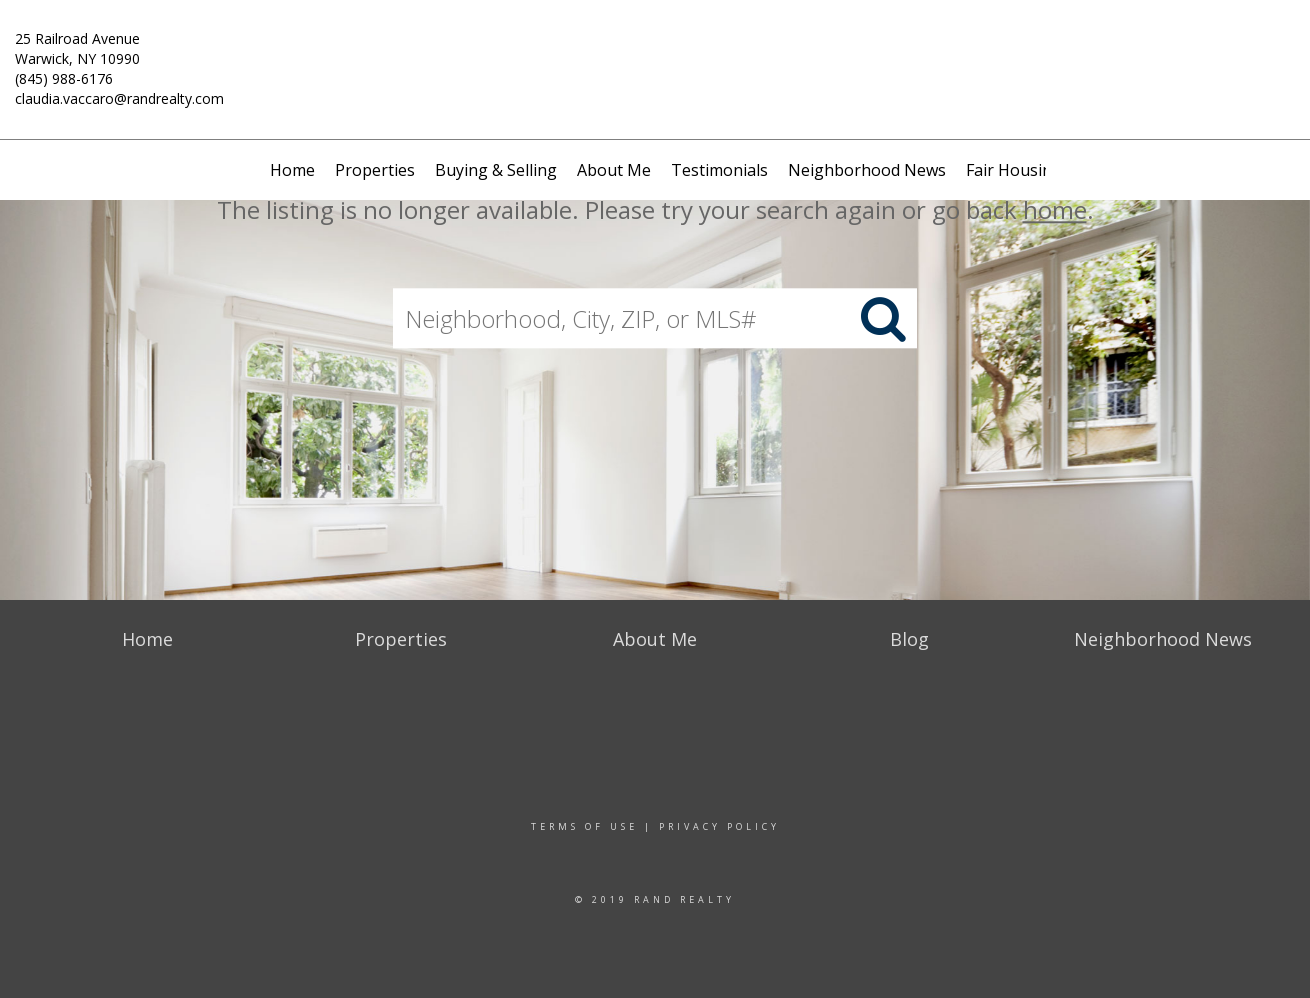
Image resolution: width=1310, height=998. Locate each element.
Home (292, 170)
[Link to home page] (655, 54)
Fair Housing (1014, 170)
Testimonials (719, 170)
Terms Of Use (584, 826)
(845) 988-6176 (64, 78)
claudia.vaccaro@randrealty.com (119, 98)
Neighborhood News (867, 170)
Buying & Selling (496, 170)
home (1055, 209)
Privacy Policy (719, 826)
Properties (375, 170)
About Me (614, 170)
